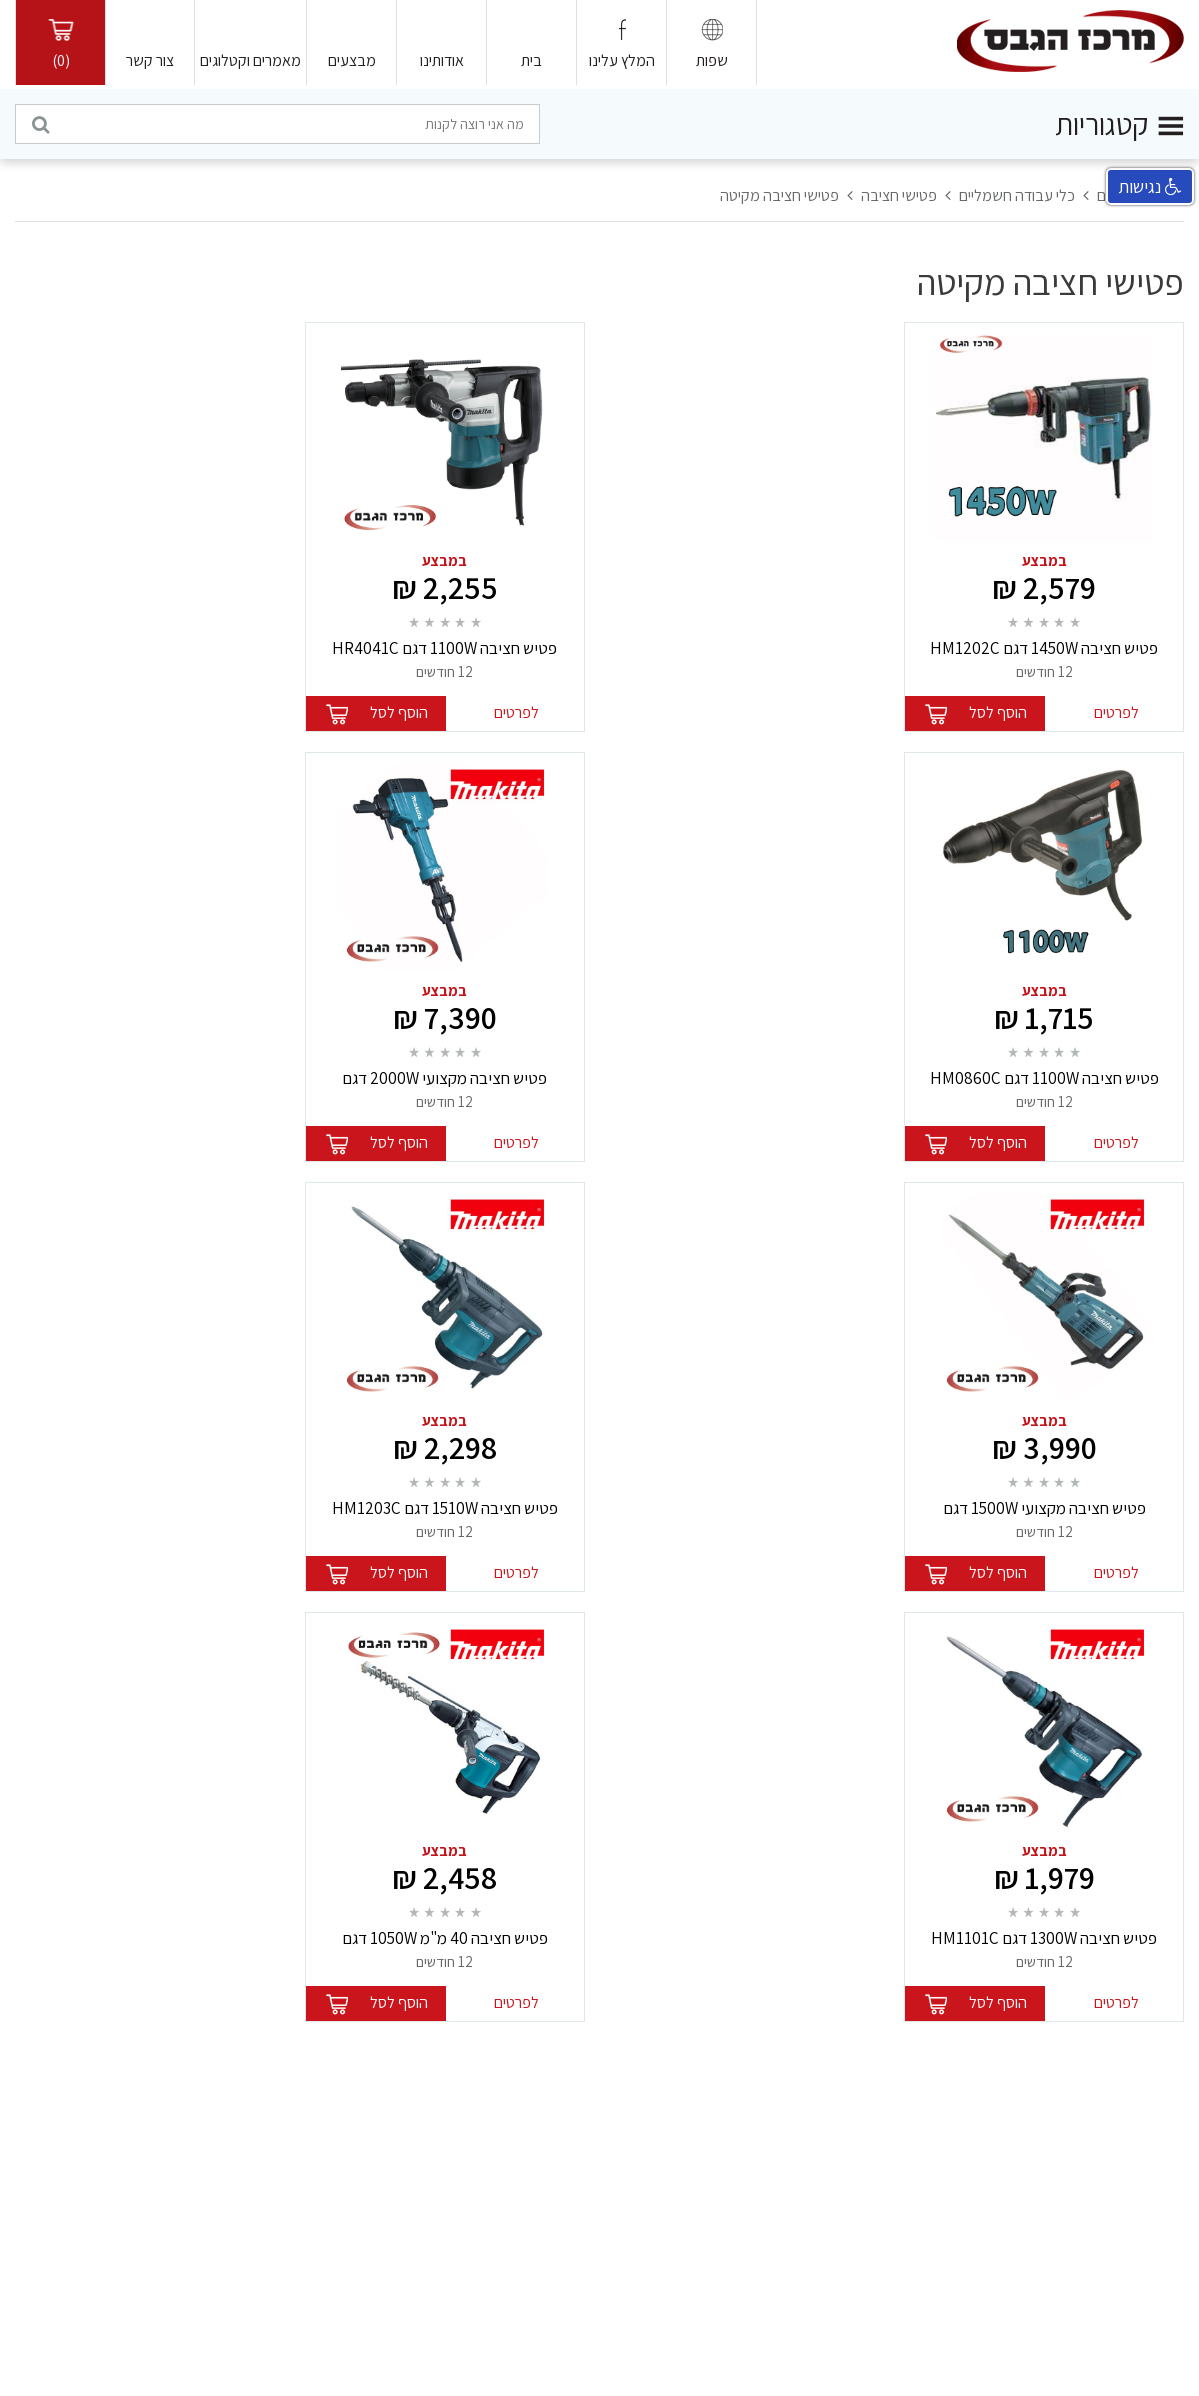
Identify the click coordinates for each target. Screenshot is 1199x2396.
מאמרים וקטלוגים (250, 60)
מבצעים (352, 60)
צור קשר (150, 60)
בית (531, 60)
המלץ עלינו (622, 60)
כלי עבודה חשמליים (1017, 195)
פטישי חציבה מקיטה (779, 195)
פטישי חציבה (899, 195)
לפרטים (1116, 712)
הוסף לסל (998, 712)
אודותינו (442, 60)
